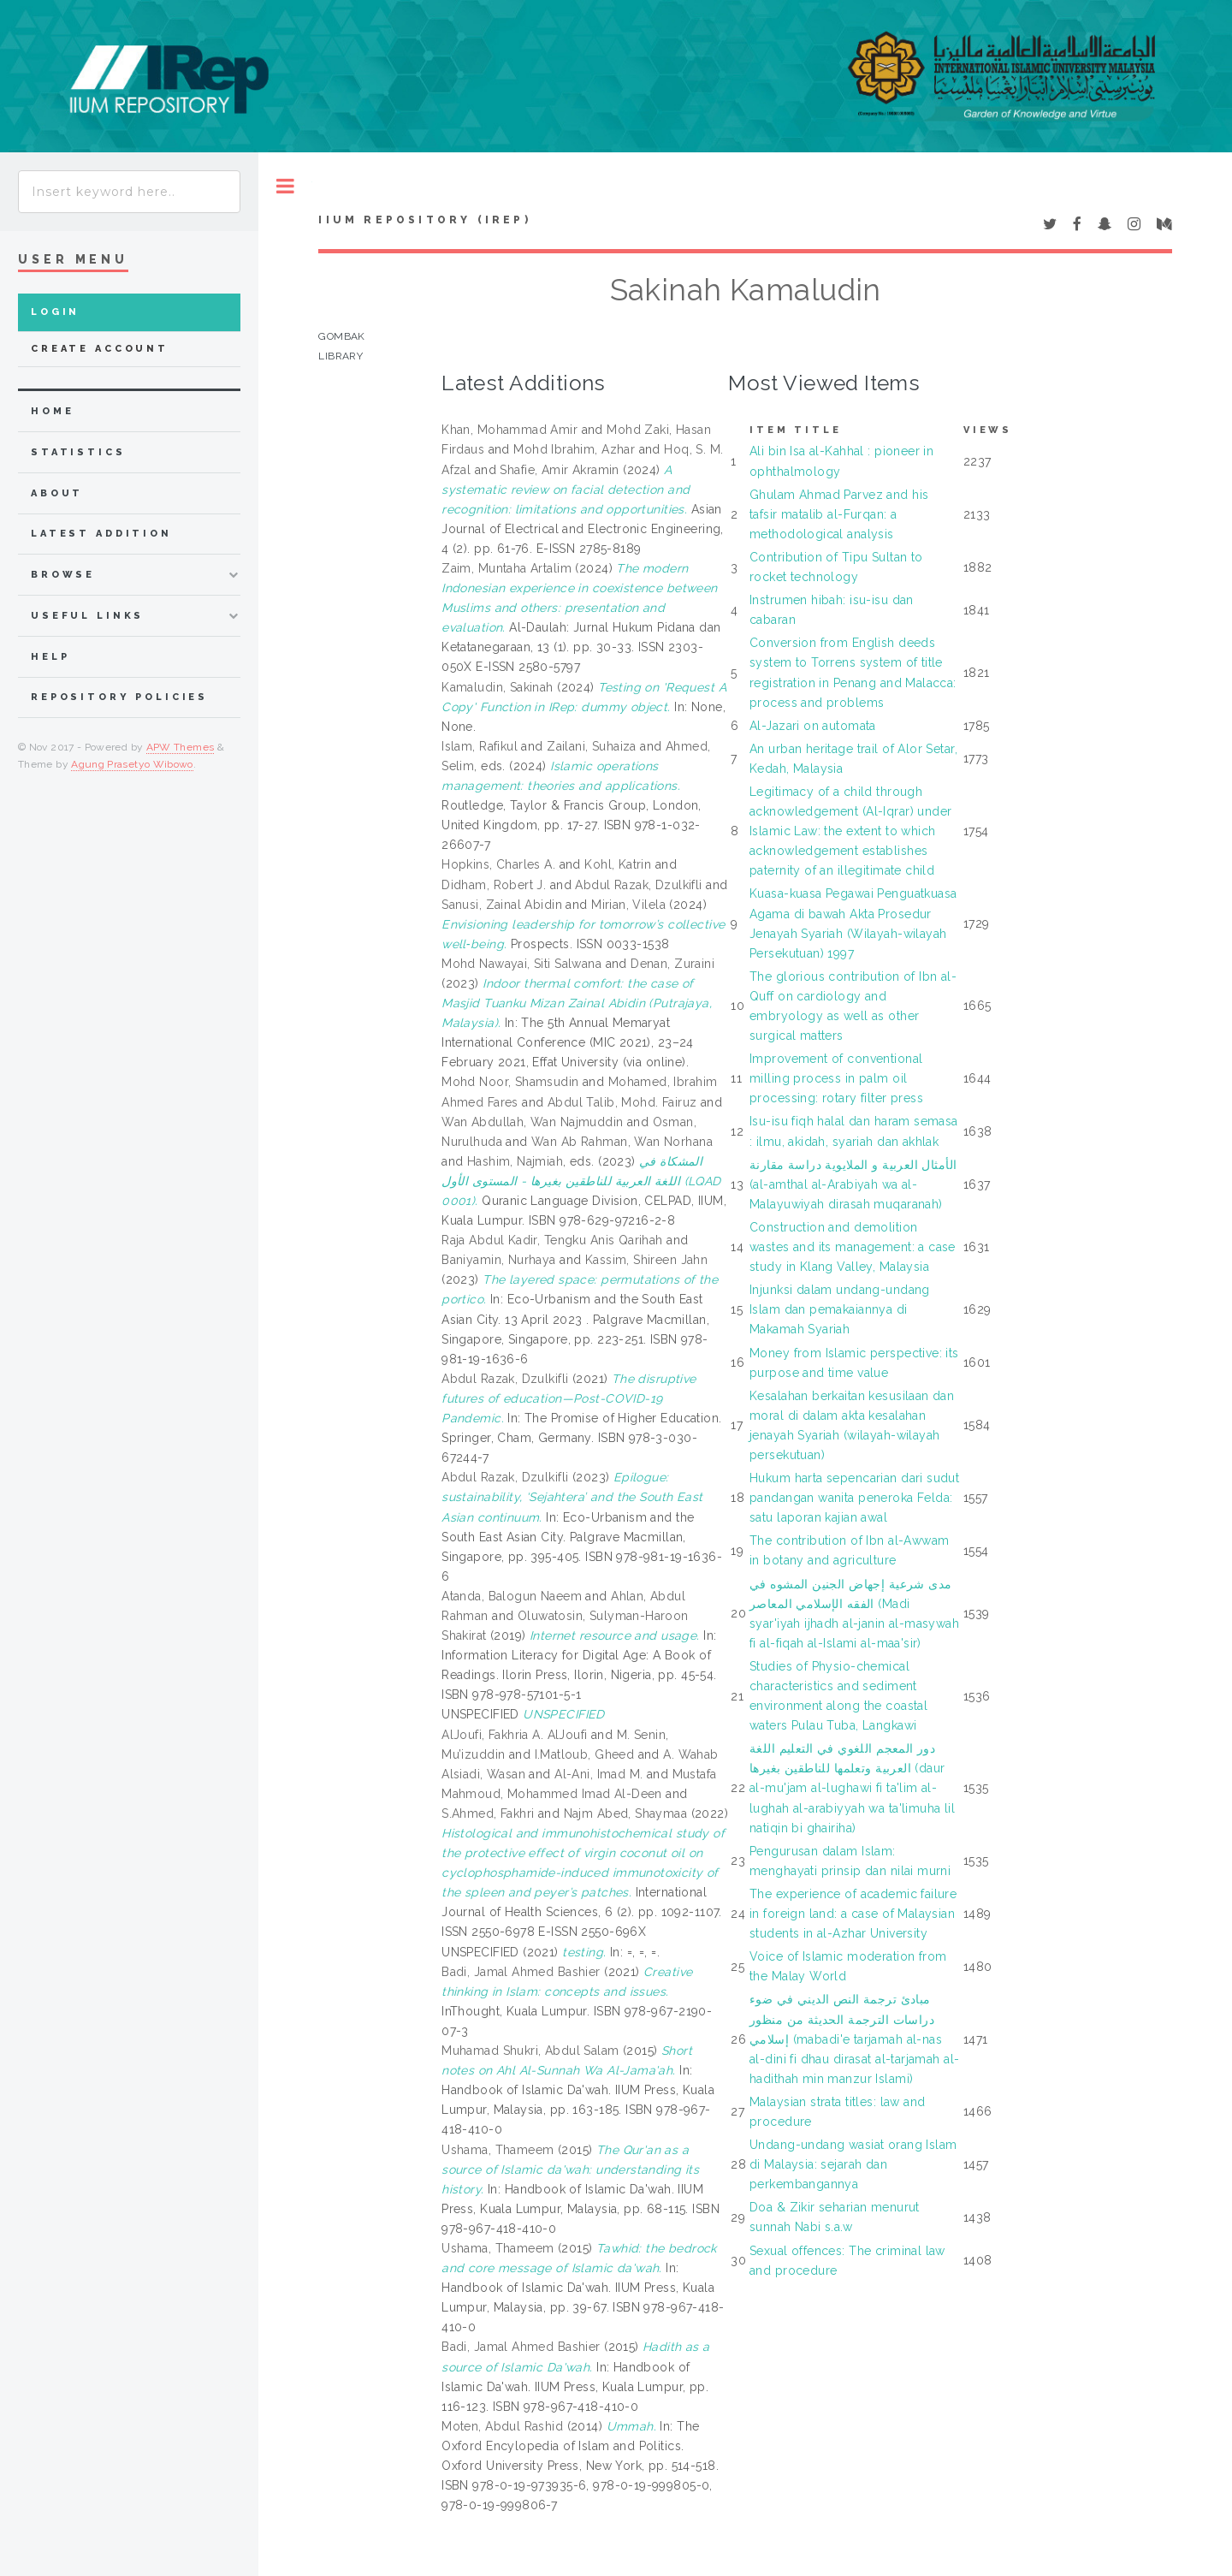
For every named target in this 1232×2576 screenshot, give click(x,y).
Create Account (100, 348)
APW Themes (180, 747)
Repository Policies (119, 697)
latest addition (101, 533)
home (52, 411)
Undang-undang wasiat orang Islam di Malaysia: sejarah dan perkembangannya (853, 2164)
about (57, 493)
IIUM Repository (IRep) (424, 220)
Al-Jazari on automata (812, 726)
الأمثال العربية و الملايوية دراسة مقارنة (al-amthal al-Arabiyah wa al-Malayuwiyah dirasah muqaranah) (853, 1184)
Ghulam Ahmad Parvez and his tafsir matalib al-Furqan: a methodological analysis (838, 514)
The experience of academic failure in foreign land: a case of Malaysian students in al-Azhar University (853, 1913)
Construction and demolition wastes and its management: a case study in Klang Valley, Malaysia (852, 1246)
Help (50, 656)
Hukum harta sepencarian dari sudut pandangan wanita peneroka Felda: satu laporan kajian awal (854, 1497)
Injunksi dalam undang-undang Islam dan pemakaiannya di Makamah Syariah (839, 1309)
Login (55, 312)
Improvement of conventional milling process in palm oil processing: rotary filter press (836, 1078)
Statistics (78, 452)
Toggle (285, 186)
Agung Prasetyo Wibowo (132, 764)
